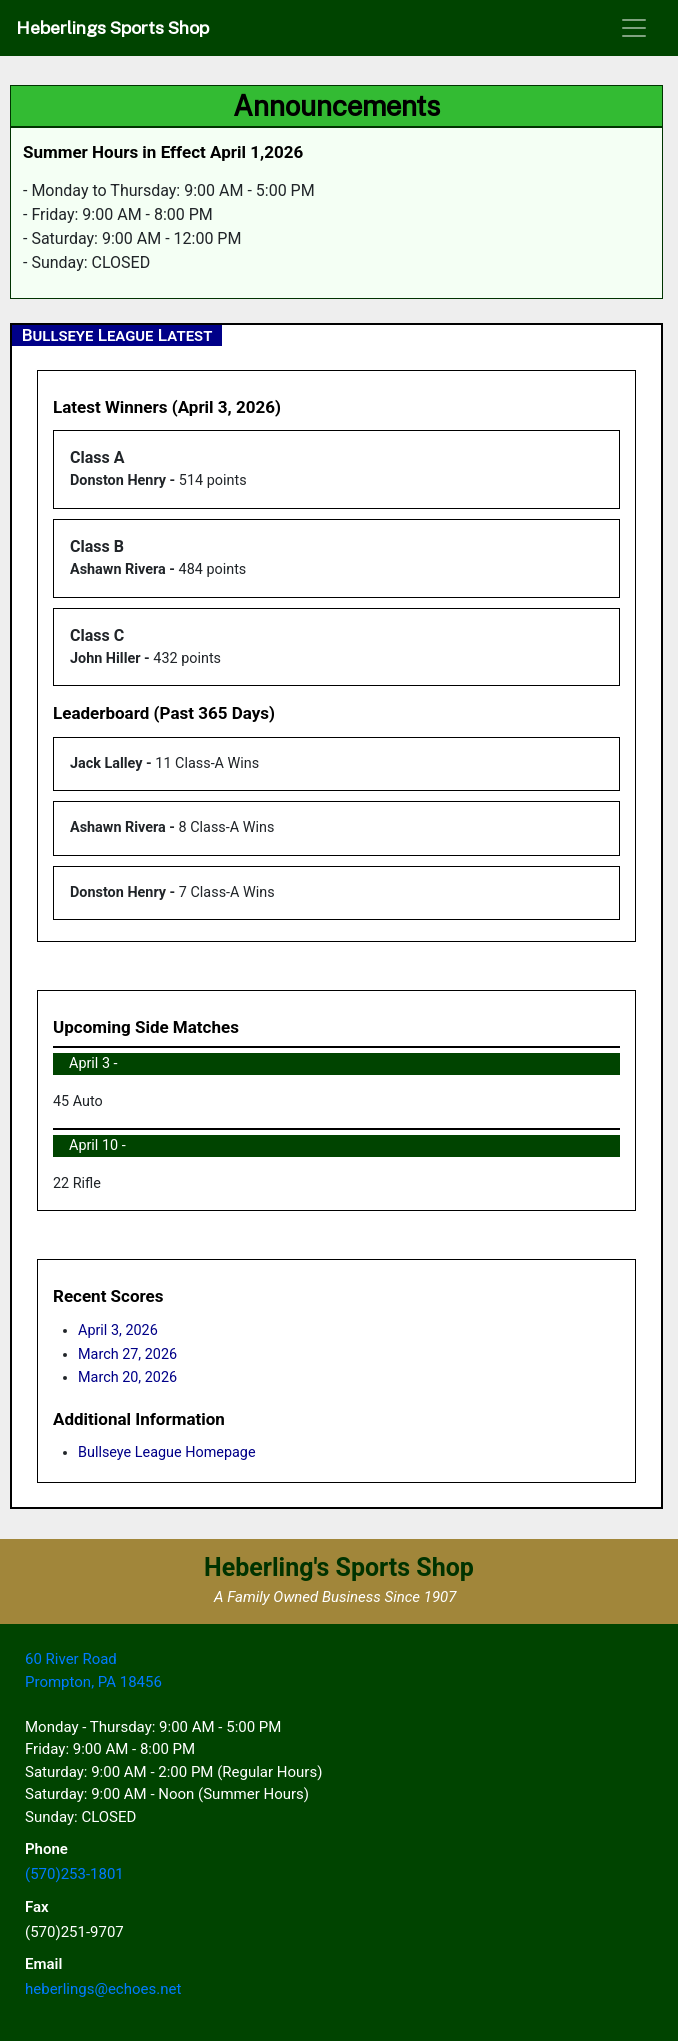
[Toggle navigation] (634, 28)
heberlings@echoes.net (103, 1989)
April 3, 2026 (118, 1330)
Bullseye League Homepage (167, 1452)
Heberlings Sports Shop (112, 27)
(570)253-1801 (74, 1874)
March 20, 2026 (127, 1377)
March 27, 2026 (127, 1354)
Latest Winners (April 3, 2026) (167, 407)
